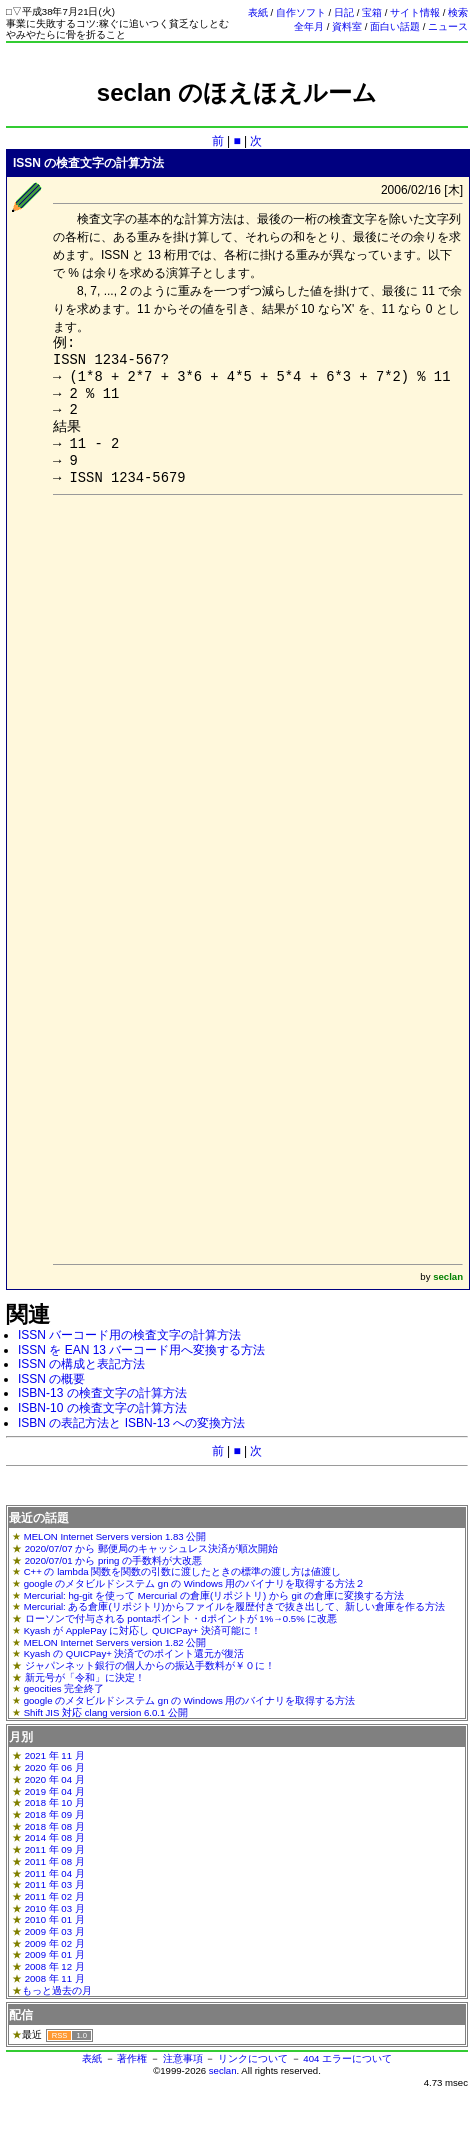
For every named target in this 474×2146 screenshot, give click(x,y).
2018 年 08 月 (55, 1826)
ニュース (448, 26)
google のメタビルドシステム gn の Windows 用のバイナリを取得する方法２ (195, 1583)
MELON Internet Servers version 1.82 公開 (115, 1642)
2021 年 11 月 (55, 1755)
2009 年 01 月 (55, 1954)
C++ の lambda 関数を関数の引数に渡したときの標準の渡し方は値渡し (183, 1571)
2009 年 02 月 (55, 1943)
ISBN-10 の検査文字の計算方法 (102, 1408)
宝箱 (372, 12)
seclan (223, 2070)
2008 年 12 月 (55, 1966)
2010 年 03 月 (55, 1908)
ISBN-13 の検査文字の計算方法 (102, 1393)
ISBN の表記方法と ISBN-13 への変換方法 (131, 1423)
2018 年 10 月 (55, 1802)
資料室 (347, 26)
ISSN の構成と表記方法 (81, 1364)
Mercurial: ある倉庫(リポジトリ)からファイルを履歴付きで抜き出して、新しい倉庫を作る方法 (234, 1606)
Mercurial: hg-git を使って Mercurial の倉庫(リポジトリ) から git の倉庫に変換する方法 (214, 1595)
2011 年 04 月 (55, 1873)
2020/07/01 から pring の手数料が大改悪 (113, 1560)
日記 (344, 12)
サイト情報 (415, 12)
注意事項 (183, 2058)
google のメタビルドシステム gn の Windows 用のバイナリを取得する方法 (190, 1700)
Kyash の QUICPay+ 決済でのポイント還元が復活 (134, 1653)
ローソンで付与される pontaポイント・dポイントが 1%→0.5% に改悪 (181, 1618)
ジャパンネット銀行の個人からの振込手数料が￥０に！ (150, 1665)
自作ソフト (301, 12)
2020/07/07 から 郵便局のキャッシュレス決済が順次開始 (151, 1548)
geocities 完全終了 (64, 1688)
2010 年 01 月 (55, 1919)
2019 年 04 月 (55, 1791)
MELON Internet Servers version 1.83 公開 (115, 1536)
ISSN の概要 (51, 1379)
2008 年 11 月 (55, 1978)
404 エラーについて (347, 2058)
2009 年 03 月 (55, 1931)
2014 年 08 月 (55, 1837)
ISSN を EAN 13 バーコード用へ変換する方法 (141, 1350)
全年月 (309, 26)
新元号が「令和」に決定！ (85, 1677)
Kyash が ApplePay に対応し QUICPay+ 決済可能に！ (142, 1630)
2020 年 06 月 (55, 1767)
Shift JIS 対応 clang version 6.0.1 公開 (106, 1712)
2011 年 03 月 (55, 1884)
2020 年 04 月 (55, 1779)
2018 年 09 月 (55, 1814)
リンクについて (253, 2058)
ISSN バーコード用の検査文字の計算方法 (129, 1335)
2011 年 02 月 (55, 1896)
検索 (458, 12)
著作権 (132, 2058)
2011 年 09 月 (55, 1849)
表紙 (258, 12)
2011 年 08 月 (55, 1861)
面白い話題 (395, 26)
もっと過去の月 (57, 1990)
